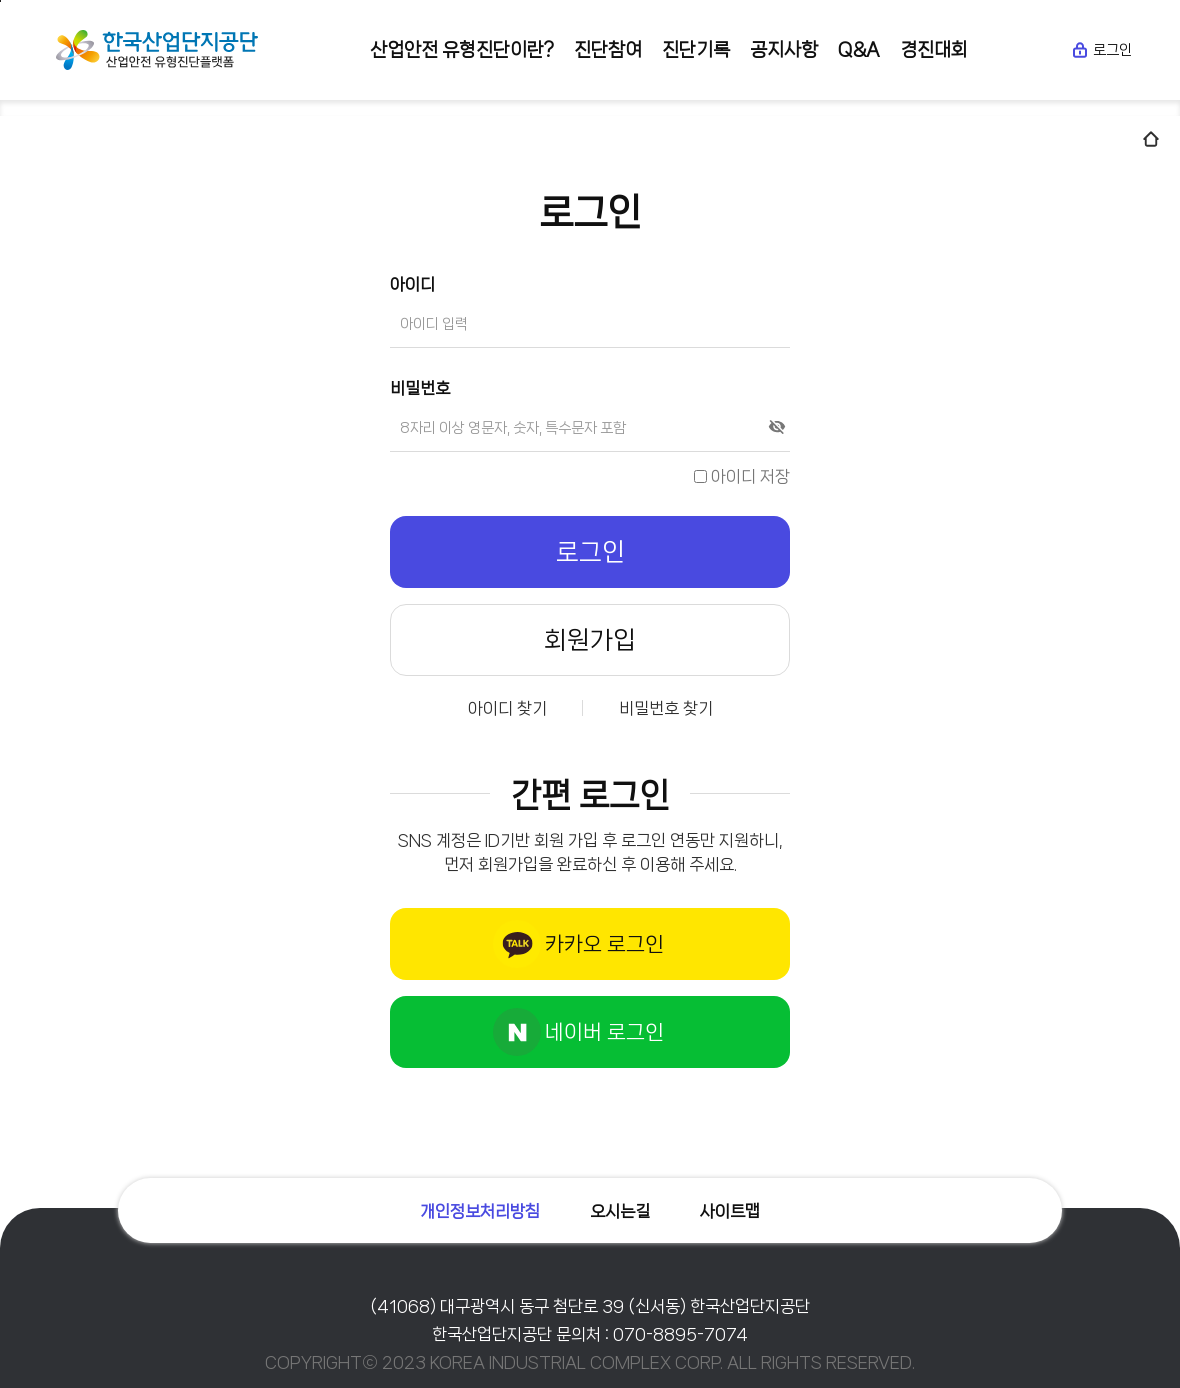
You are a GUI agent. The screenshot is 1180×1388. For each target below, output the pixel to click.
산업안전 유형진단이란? (462, 50)
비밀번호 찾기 (666, 708)
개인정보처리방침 (480, 1211)
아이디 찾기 (507, 708)
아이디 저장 (742, 476)
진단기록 (696, 50)
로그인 (1101, 50)
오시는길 (620, 1211)
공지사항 (784, 50)
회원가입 (590, 640)
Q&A (859, 50)
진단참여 (608, 50)
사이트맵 (730, 1211)
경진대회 (934, 50)
